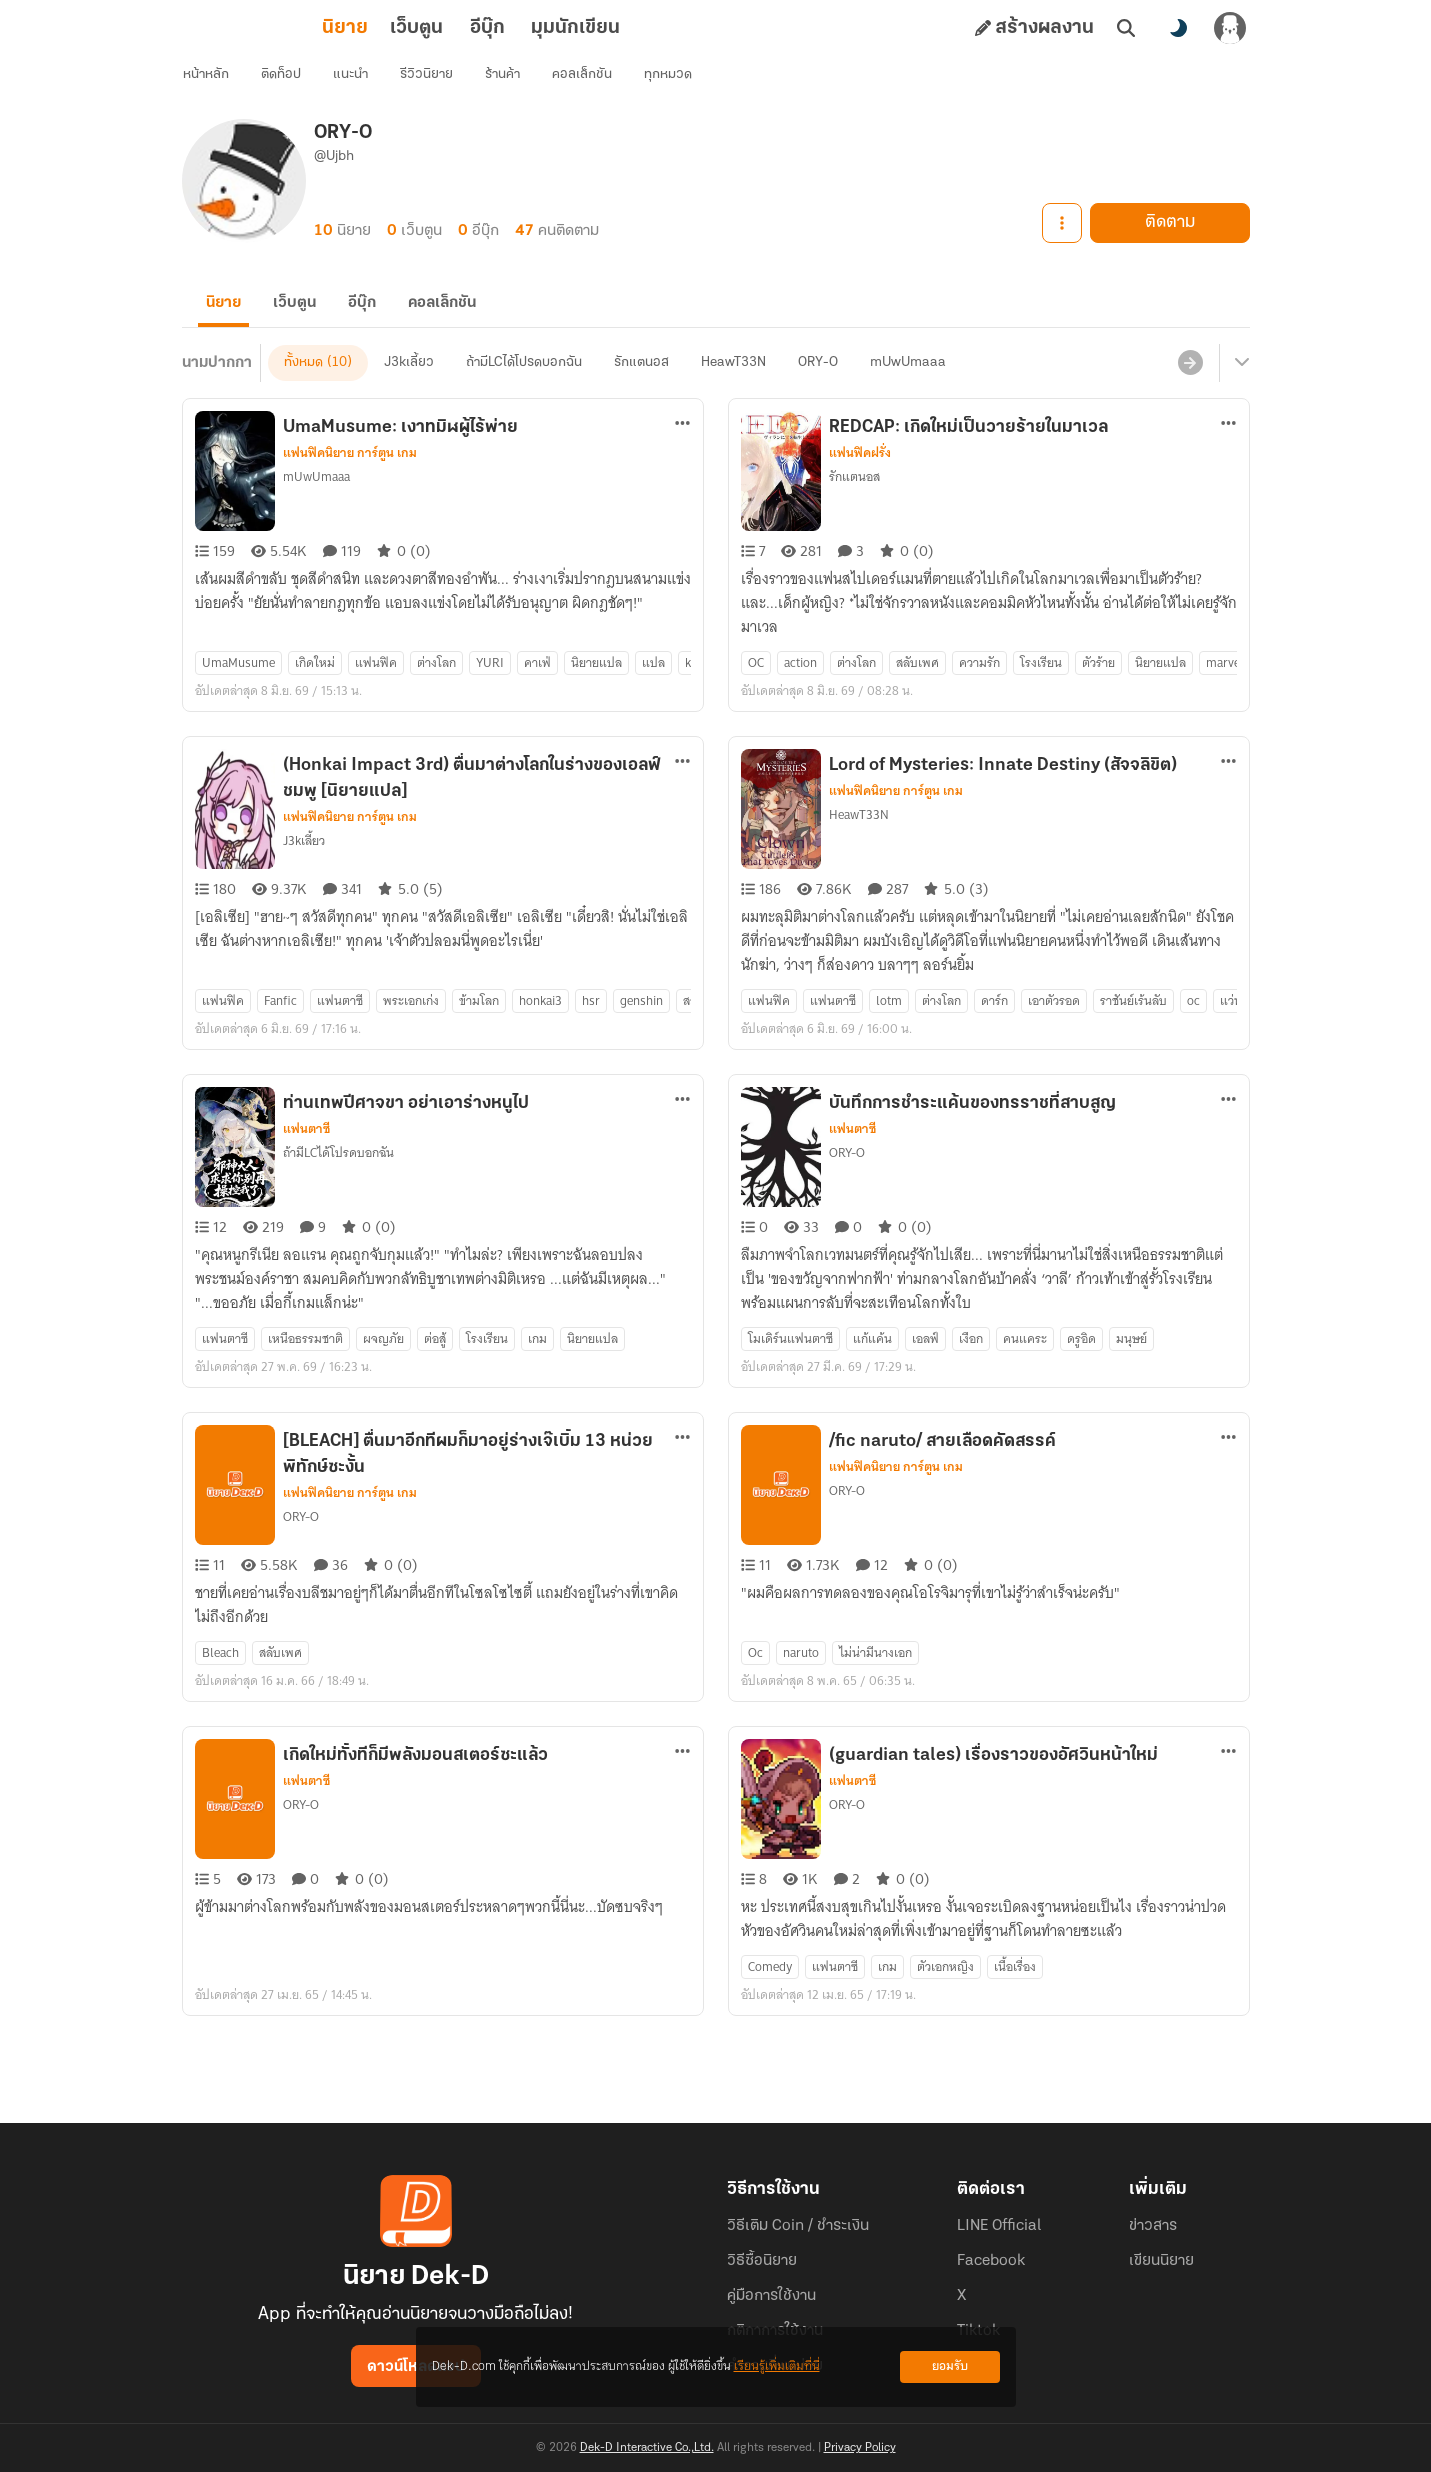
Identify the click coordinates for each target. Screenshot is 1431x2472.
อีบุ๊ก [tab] (399, 28)
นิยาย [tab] (257, 28)
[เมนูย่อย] (1239, 398)
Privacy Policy (860, 2448)
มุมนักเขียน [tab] (487, 28)
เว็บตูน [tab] (328, 28)
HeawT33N (733, 397)
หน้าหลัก (221, 85)
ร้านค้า (517, 85)
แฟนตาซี (306, 1164)
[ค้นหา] (1126, 28)
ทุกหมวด (683, 85)
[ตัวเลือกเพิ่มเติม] (683, 458)
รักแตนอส (641, 397)
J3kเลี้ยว (409, 397)
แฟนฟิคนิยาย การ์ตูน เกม (350, 488)
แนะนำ (365, 85)
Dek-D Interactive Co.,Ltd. (647, 2448)
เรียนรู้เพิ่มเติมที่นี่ (777, 2366)
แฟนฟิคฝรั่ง (860, 488)
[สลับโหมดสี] (1178, 28)
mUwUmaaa (908, 397)
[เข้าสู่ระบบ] (1230, 28)
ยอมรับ (950, 2366)
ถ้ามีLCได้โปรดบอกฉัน (524, 397)
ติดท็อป (296, 85)
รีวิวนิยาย (441, 85)
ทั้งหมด (303, 397)
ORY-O (818, 397)
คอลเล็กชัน (597, 85)
